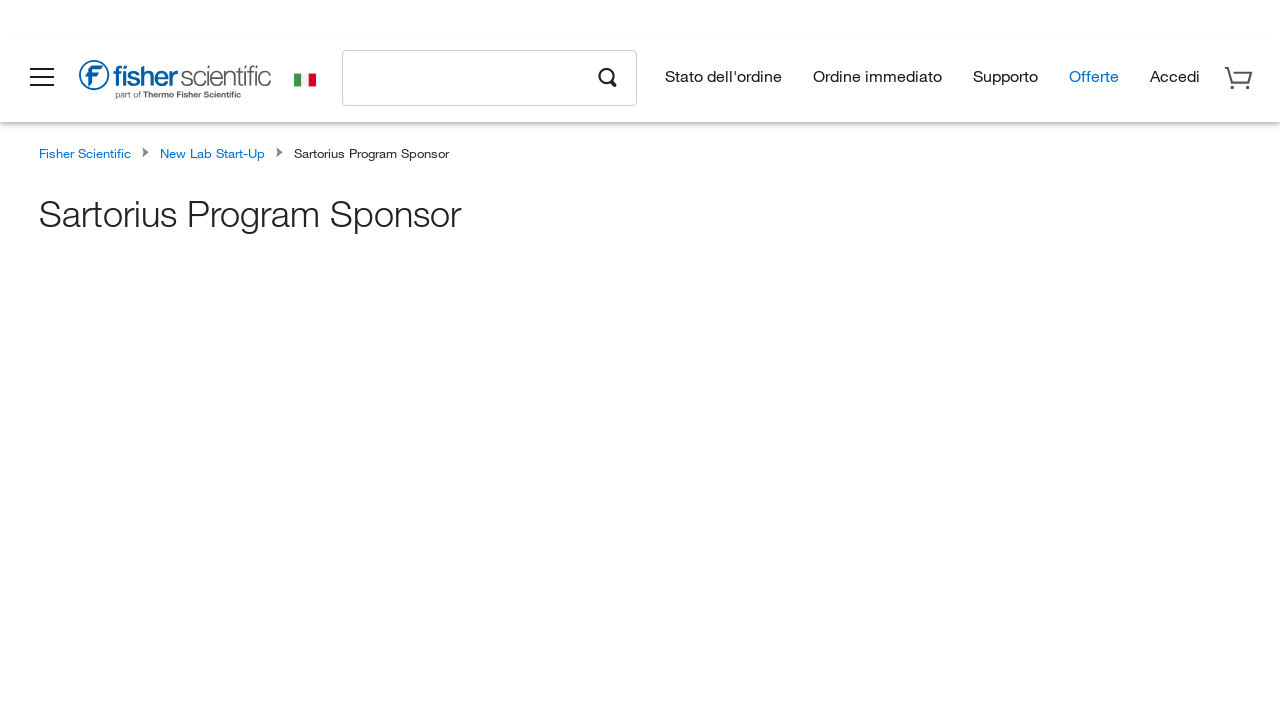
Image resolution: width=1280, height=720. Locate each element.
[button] (42, 78)
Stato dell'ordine (723, 75)
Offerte (1094, 75)
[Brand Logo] (175, 82)
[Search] (608, 76)
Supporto (1005, 75)
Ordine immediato (877, 75)
